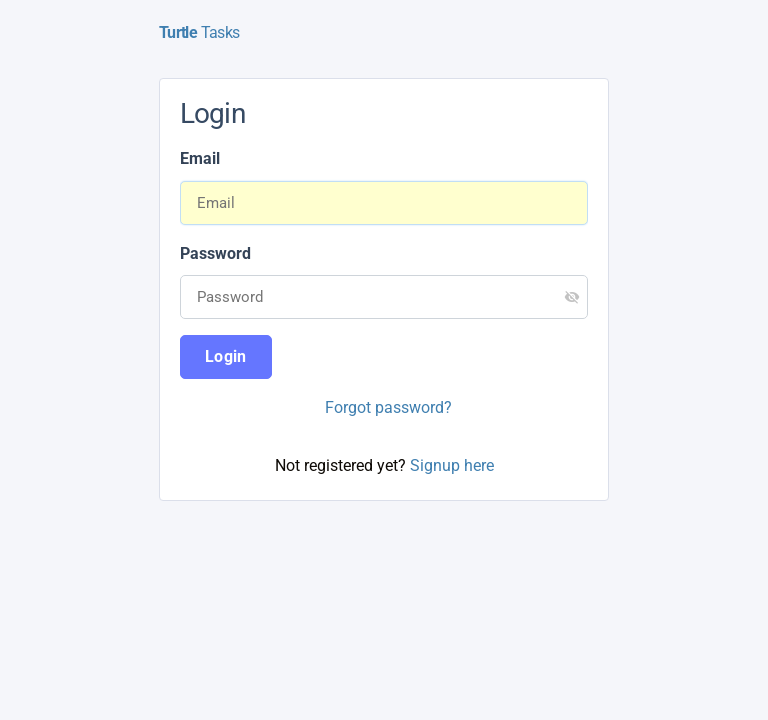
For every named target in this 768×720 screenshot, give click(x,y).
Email (200, 158)
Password (215, 253)
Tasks (199, 32)
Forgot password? (388, 407)
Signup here (452, 465)
